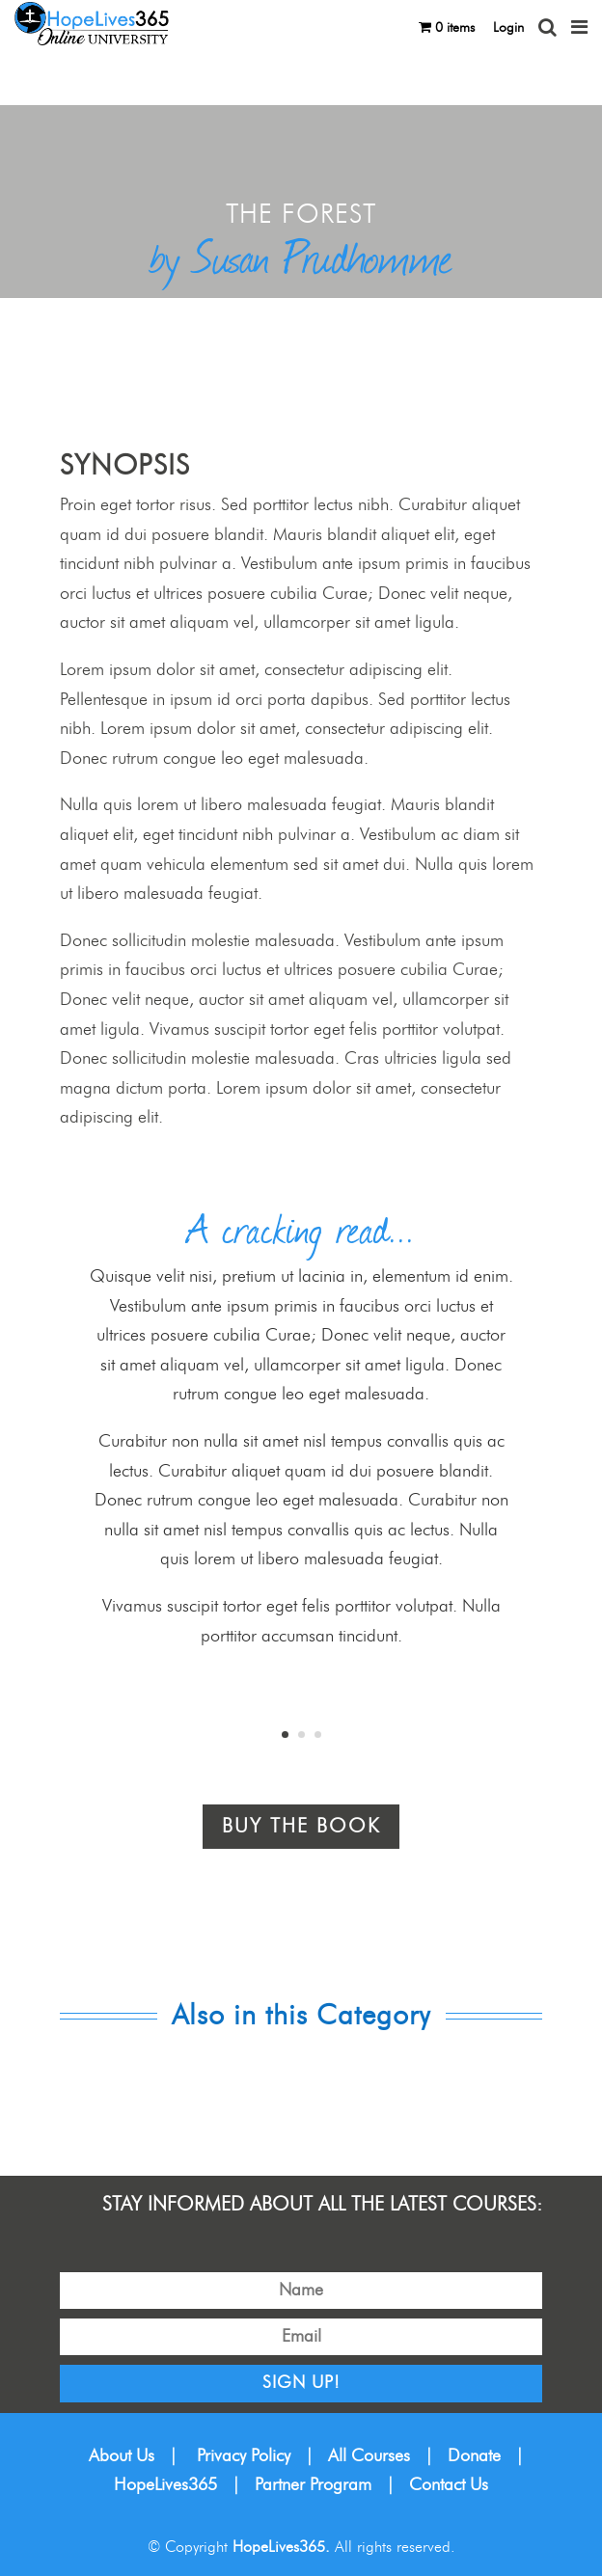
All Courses (369, 2456)
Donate (474, 2456)
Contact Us (448, 2485)
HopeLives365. (281, 2547)
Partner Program (313, 2485)
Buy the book (301, 1826)
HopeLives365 (165, 2485)
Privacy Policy (243, 2456)
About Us (121, 2456)
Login (508, 28)
